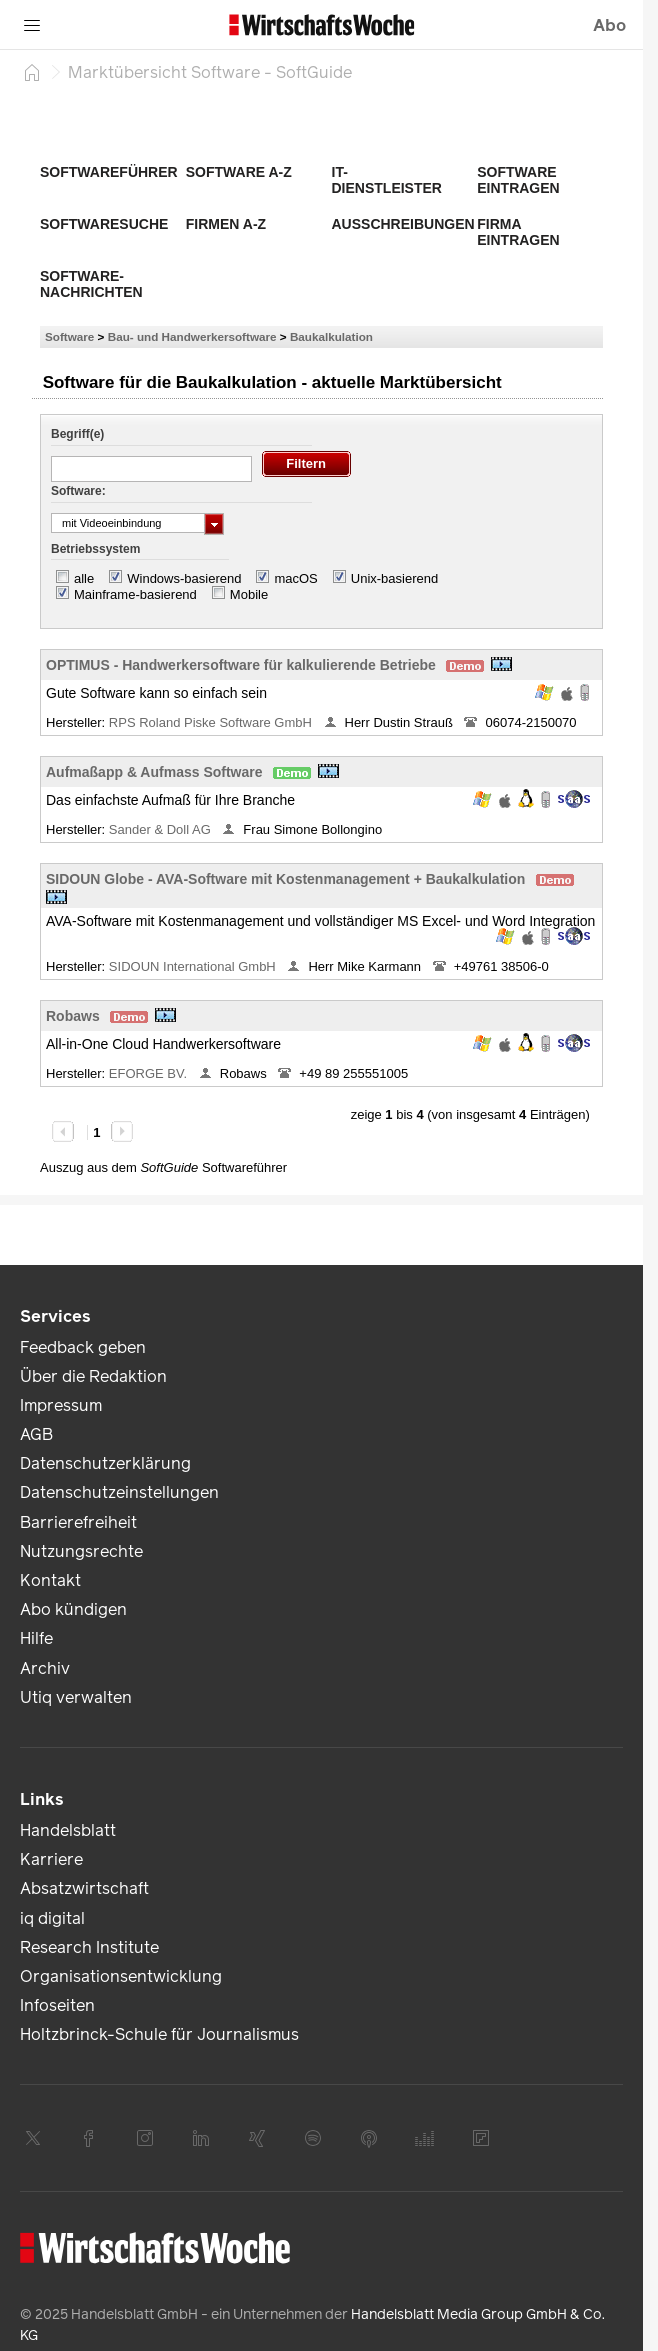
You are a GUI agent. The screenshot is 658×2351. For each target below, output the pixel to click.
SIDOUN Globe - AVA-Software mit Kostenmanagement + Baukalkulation (285, 879)
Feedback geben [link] (83, 1347)
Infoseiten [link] (57, 2005)
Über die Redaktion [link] (93, 1376)
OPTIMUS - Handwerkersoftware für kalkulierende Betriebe (241, 665)
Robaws (73, 1016)
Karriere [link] (51, 1859)
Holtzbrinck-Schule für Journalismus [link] (159, 2034)
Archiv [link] (45, 1668)
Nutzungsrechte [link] (81, 1551)
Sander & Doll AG (162, 829)
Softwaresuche (104, 224)
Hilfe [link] (36, 1638)
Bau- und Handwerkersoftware (192, 336)
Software (69, 336)
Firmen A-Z (226, 224)
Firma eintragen (518, 232)
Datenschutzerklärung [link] (105, 1463)
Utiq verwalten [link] (76, 1697)
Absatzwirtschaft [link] (84, 1888)
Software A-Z (239, 172)
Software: (78, 491)
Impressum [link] (61, 1405)
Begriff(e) (77, 434)
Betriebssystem (95, 549)
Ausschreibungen (403, 224)
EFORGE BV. (150, 1073)
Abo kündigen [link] (73, 1609)
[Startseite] (32, 72)
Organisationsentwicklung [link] (121, 1976)
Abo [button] (609, 25)
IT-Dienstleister (387, 180)
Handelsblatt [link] (68, 1830)
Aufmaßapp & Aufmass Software (154, 772)
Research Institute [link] (89, 1947)
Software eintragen (518, 180)
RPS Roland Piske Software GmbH (212, 722)
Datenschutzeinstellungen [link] (119, 1492)
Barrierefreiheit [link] (78, 1522)
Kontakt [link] (50, 1580)
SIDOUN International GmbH (194, 966)
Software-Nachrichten (91, 284)
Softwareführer (109, 172)
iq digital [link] (52, 1918)
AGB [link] (36, 1434)
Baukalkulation (331, 336)
